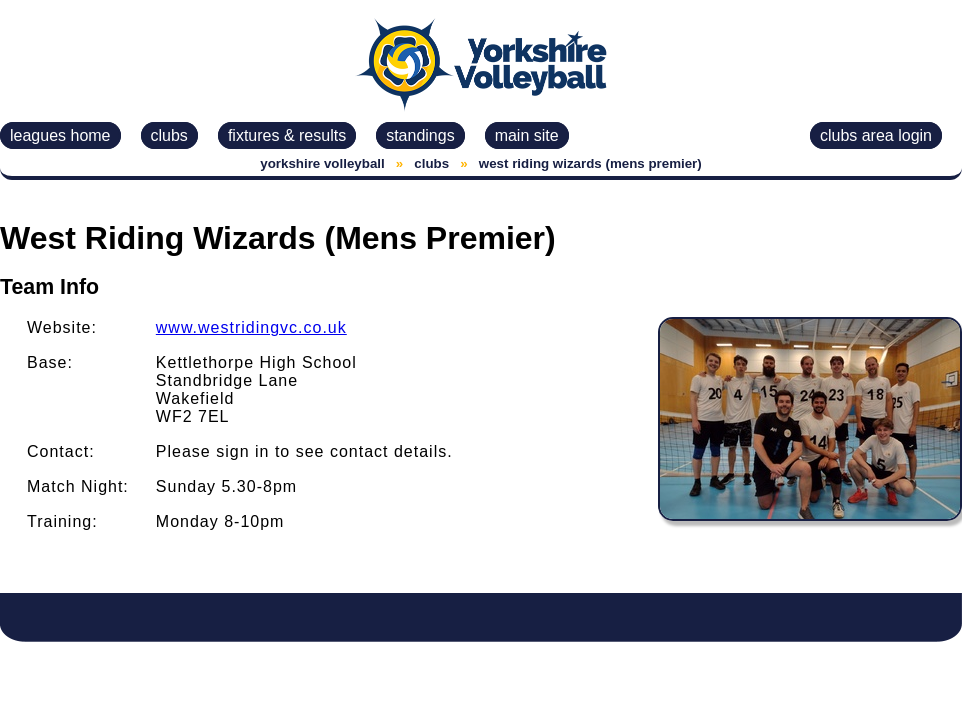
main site (527, 135)
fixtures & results (287, 135)
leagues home (60, 135)
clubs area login (876, 135)
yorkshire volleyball (322, 163)
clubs (169, 135)
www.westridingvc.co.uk (251, 327)
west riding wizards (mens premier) (590, 163)
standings (420, 135)
